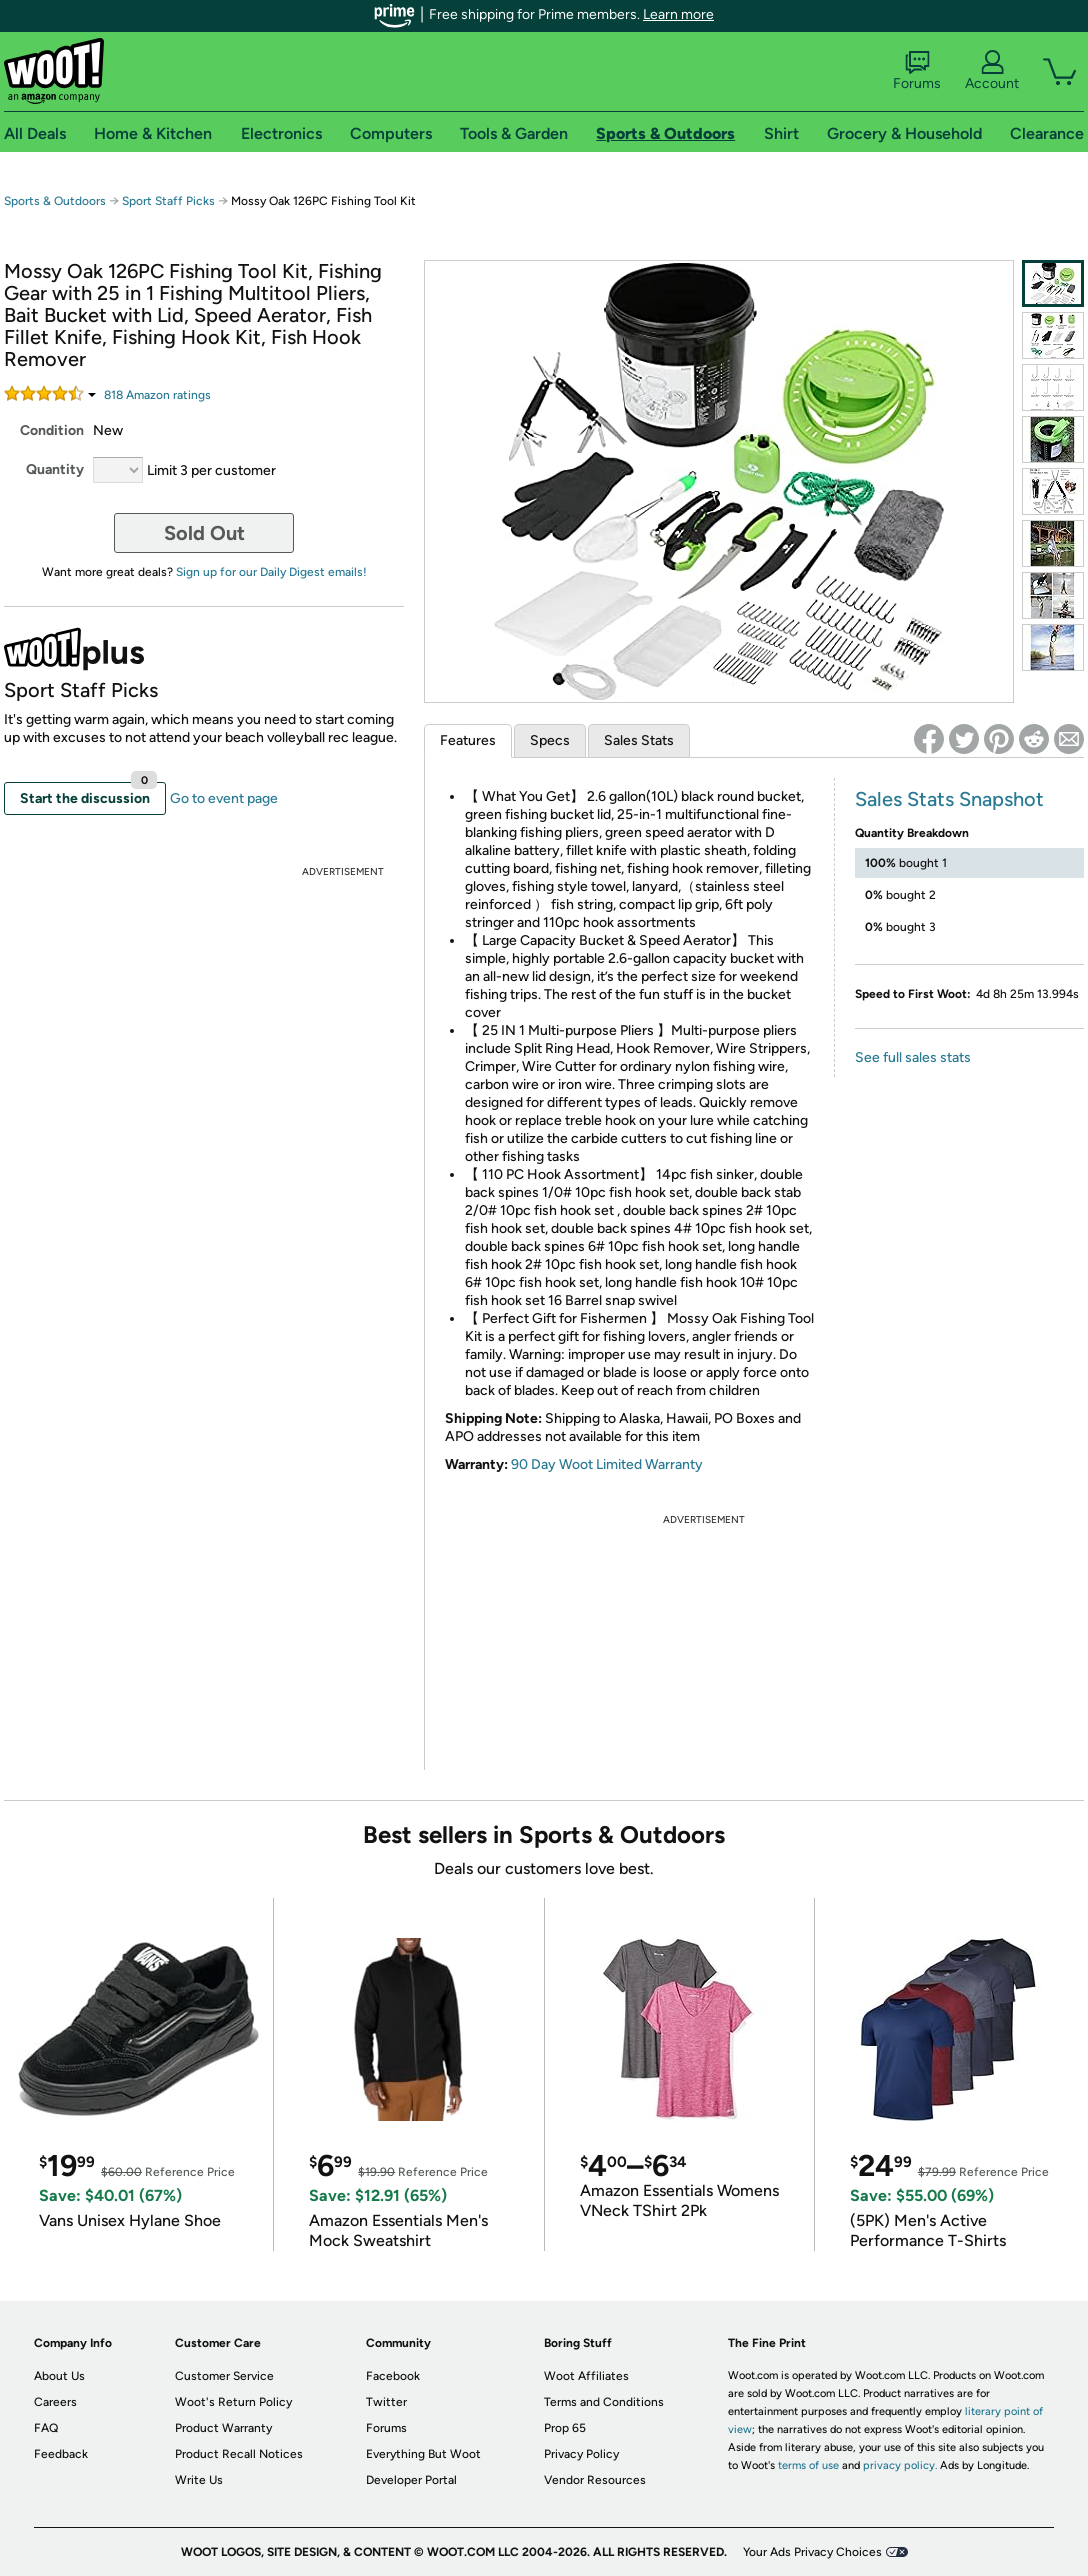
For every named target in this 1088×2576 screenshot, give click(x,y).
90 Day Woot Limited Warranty (607, 1464)
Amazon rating (157, 395)
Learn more (678, 14)
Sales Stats (639, 740)
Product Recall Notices (239, 2454)
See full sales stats (913, 1057)
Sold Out (204, 533)
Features (468, 740)
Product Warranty (223, 2428)
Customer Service (224, 2376)
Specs (550, 740)
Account (992, 71)
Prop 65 (565, 2428)
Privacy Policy (581, 2454)
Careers (55, 2402)
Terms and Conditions (604, 2402)
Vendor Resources (595, 2480)
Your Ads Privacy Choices (812, 2552)
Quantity (55, 469)
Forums (917, 71)
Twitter (386, 2402)
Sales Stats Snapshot (949, 799)
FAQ (46, 2428)
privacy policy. (900, 2465)
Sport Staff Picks (168, 201)
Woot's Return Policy (233, 2402)
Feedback (61, 2454)
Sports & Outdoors (55, 201)
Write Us (199, 2480)
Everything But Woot (423, 2454)
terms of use (808, 2465)
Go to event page (224, 798)
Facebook (393, 2376)
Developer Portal (411, 2480)
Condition (52, 430)
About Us (59, 2376)
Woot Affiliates (586, 2376)
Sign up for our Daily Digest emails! (271, 572)
